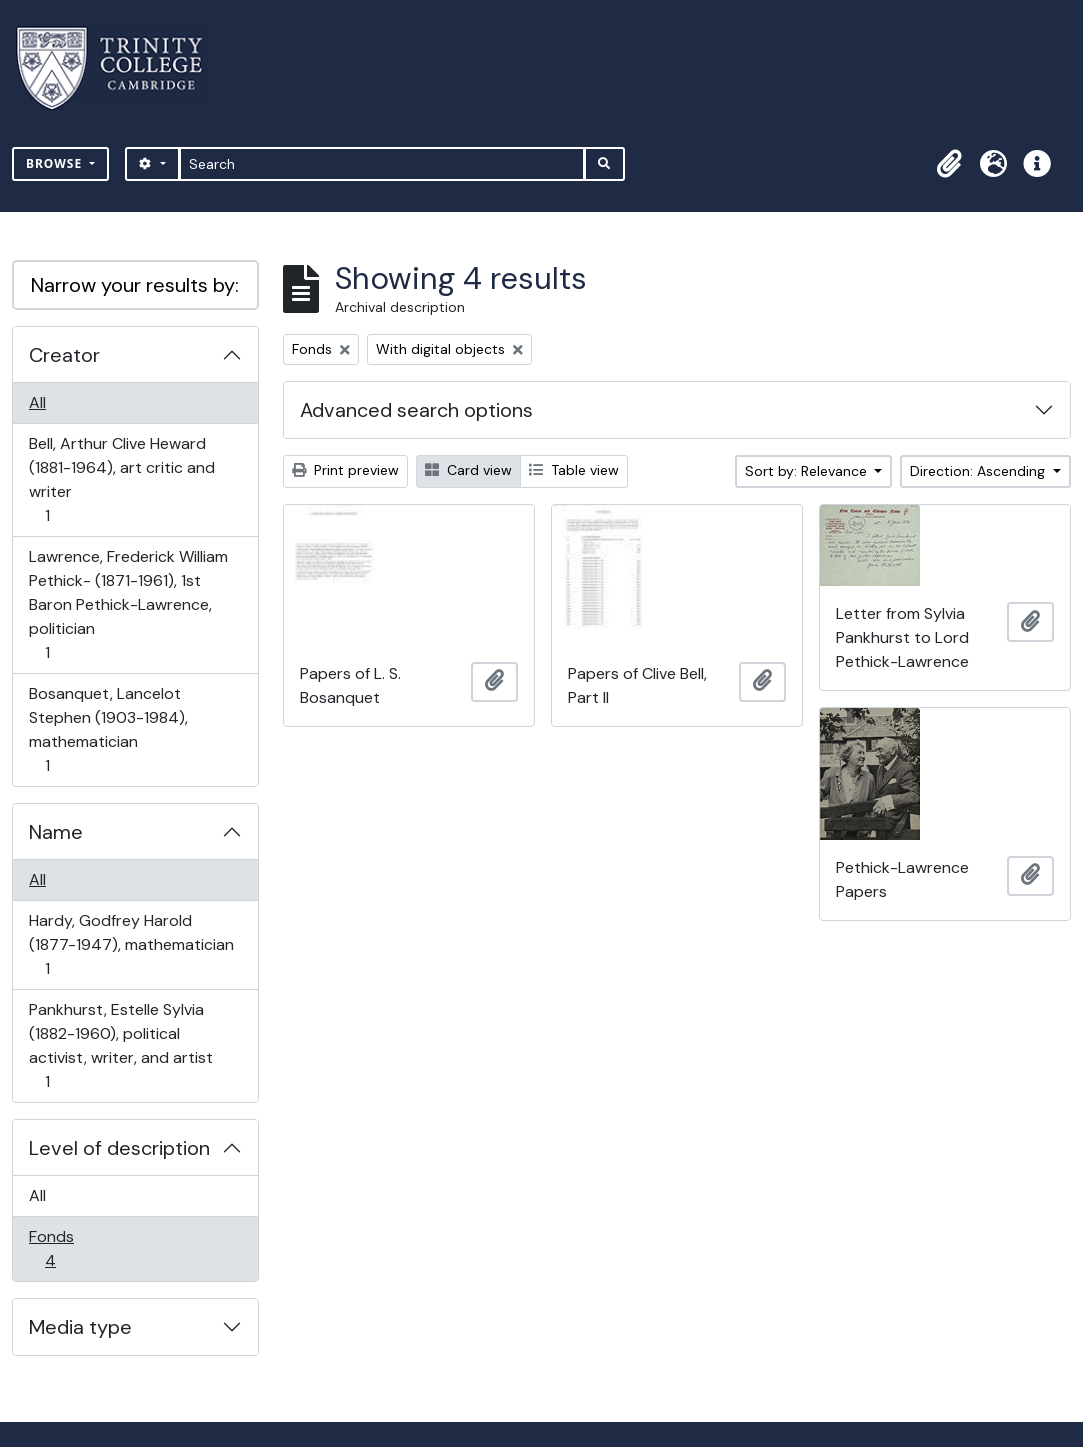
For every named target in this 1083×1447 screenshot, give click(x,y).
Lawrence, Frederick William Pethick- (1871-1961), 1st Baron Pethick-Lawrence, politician (128, 604)
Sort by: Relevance (808, 471)
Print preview (345, 470)
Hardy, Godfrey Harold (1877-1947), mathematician (131, 944)
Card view (468, 470)
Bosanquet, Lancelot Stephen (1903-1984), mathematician (108, 729)
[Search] (382, 164)
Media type (80, 1327)
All (37, 402)
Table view (574, 470)
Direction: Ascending (979, 471)
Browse (56, 163)
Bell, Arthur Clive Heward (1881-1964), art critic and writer (121, 479)
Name (56, 832)
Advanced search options (416, 410)
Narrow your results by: (135, 285)
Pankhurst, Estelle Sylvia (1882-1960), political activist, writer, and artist (120, 1045)
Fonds (64, 1248)
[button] (949, 164)
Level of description (119, 1148)
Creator (64, 355)
